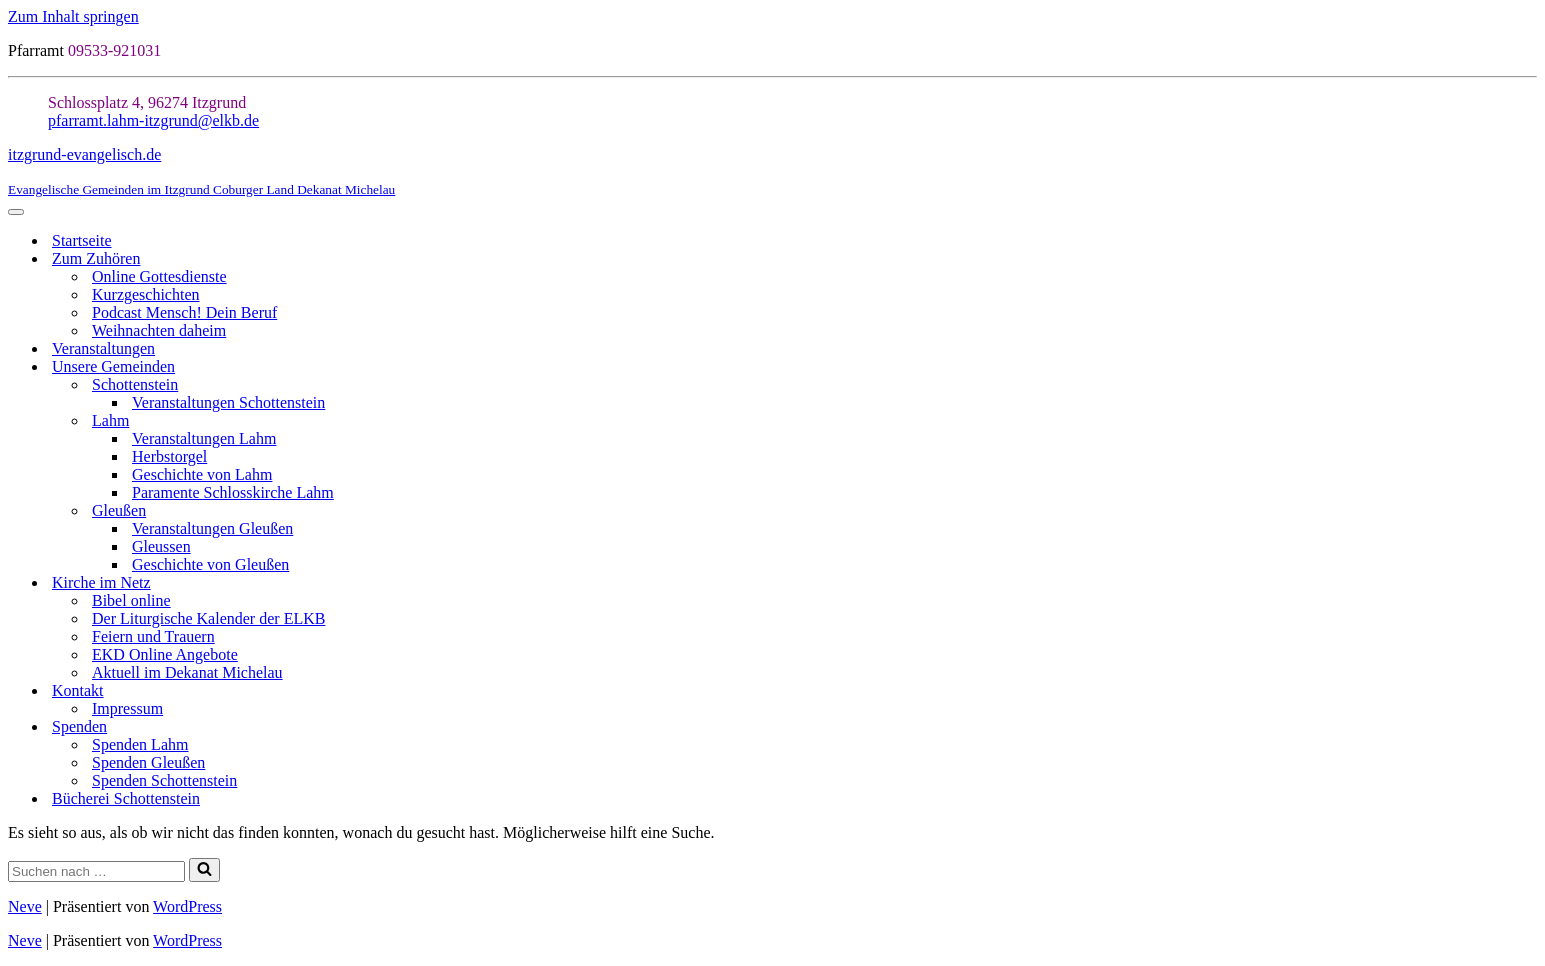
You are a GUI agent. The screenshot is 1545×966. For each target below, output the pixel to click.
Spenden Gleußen (148, 762)
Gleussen (161, 546)
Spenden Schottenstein (164, 780)
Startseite (82, 240)
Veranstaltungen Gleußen (212, 528)
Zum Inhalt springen (73, 16)
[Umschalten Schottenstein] (1527, 385)
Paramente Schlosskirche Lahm (233, 492)
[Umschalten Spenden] (1527, 727)
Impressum (127, 708)
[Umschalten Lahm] (1527, 421)
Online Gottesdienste (159, 276)
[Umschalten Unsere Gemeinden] (1527, 367)
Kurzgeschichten (146, 294)
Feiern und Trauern (153, 636)
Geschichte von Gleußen (210, 564)
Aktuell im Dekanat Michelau (187, 672)
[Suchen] (96, 871)
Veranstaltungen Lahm (204, 438)
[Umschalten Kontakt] (1527, 691)
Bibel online (131, 600)
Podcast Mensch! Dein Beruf (184, 312)
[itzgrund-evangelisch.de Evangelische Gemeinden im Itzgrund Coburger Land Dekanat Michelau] (772, 172)
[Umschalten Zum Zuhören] (1527, 259)
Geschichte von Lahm (202, 474)
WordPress (187, 906)
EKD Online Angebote (165, 654)
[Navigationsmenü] (16, 212)
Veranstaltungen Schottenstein (228, 402)
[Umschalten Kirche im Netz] (1527, 583)
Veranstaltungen (103, 348)
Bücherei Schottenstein (126, 798)
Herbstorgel (169, 456)
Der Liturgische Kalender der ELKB (208, 618)
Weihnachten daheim (159, 330)
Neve (25, 906)
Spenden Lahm (140, 744)
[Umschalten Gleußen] (1527, 511)
